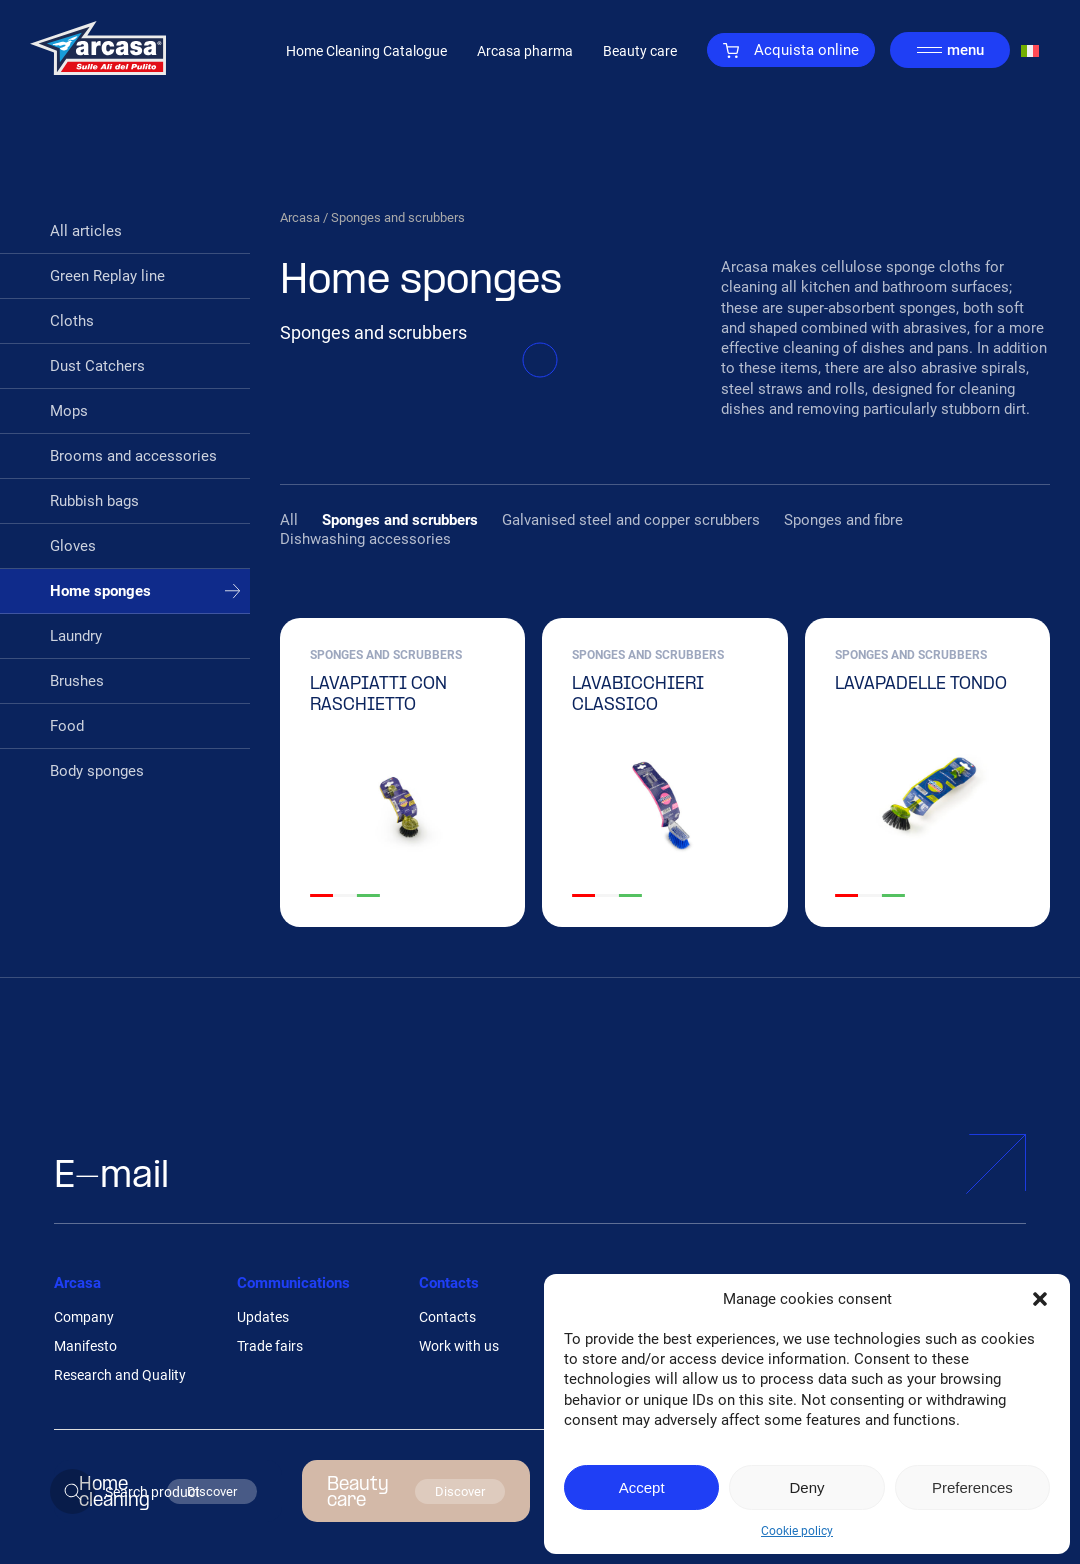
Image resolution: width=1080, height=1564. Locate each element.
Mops (69, 411)
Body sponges (97, 771)
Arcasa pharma (525, 51)
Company (84, 1317)
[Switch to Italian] (1030, 50)
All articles (86, 231)
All (289, 520)
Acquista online (791, 50)
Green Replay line (107, 276)
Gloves (73, 546)
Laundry (76, 636)
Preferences (972, 1487)
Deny (806, 1487)
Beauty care (640, 51)
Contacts (449, 1283)
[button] (1040, 1299)
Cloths (72, 321)
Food (67, 726)
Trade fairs (270, 1346)
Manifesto (85, 1346)
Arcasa (300, 217)
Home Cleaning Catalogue (366, 51)
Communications (293, 1283)
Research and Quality (120, 1375)
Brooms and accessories (133, 456)
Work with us (459, 1346)
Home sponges (100, 591)
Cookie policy (797, 1531)
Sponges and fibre (843, 520)
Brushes (77, 681)
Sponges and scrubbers (400, 520)
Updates (263, 1317)
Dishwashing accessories (365, 539)
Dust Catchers (97, 366)
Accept (642, 1487)
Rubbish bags (94, 501)
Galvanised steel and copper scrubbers (631, 520)
